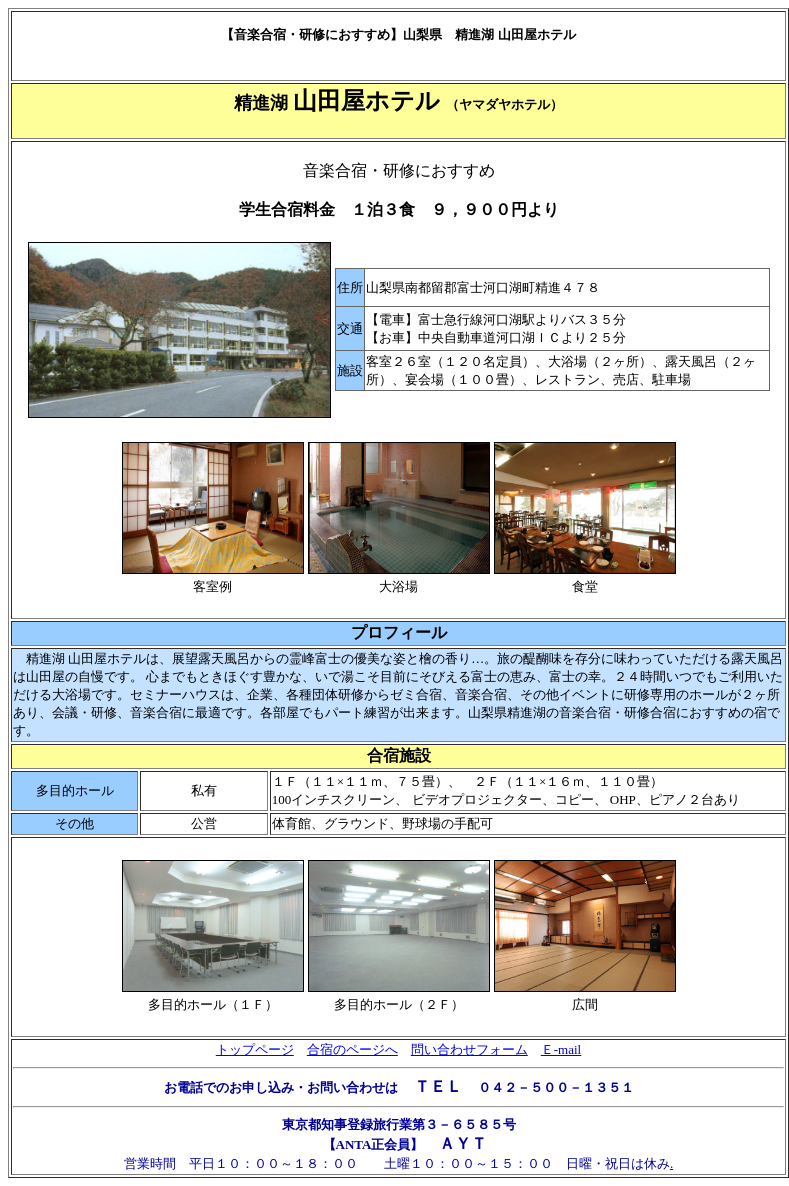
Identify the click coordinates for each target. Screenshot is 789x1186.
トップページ (255, 1049)
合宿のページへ (352, 1049)
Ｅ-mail (561, 1049)
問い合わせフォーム (469, 1049)
